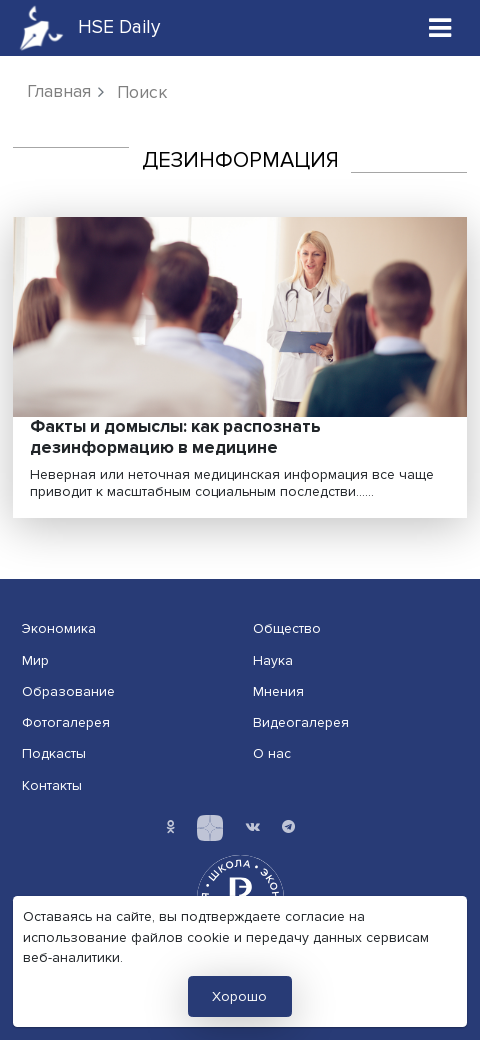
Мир (35, 660)
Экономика (59, 628)
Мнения (278, 691)
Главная (59, 91)
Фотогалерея (66, 722)
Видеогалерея (301, 722)
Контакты (52, 785)
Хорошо (239, 996)
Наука (273, 660)
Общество (287, 628)
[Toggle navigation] (440, 27)
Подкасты (54, 753)
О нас (272, 753)
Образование (68, 691)
